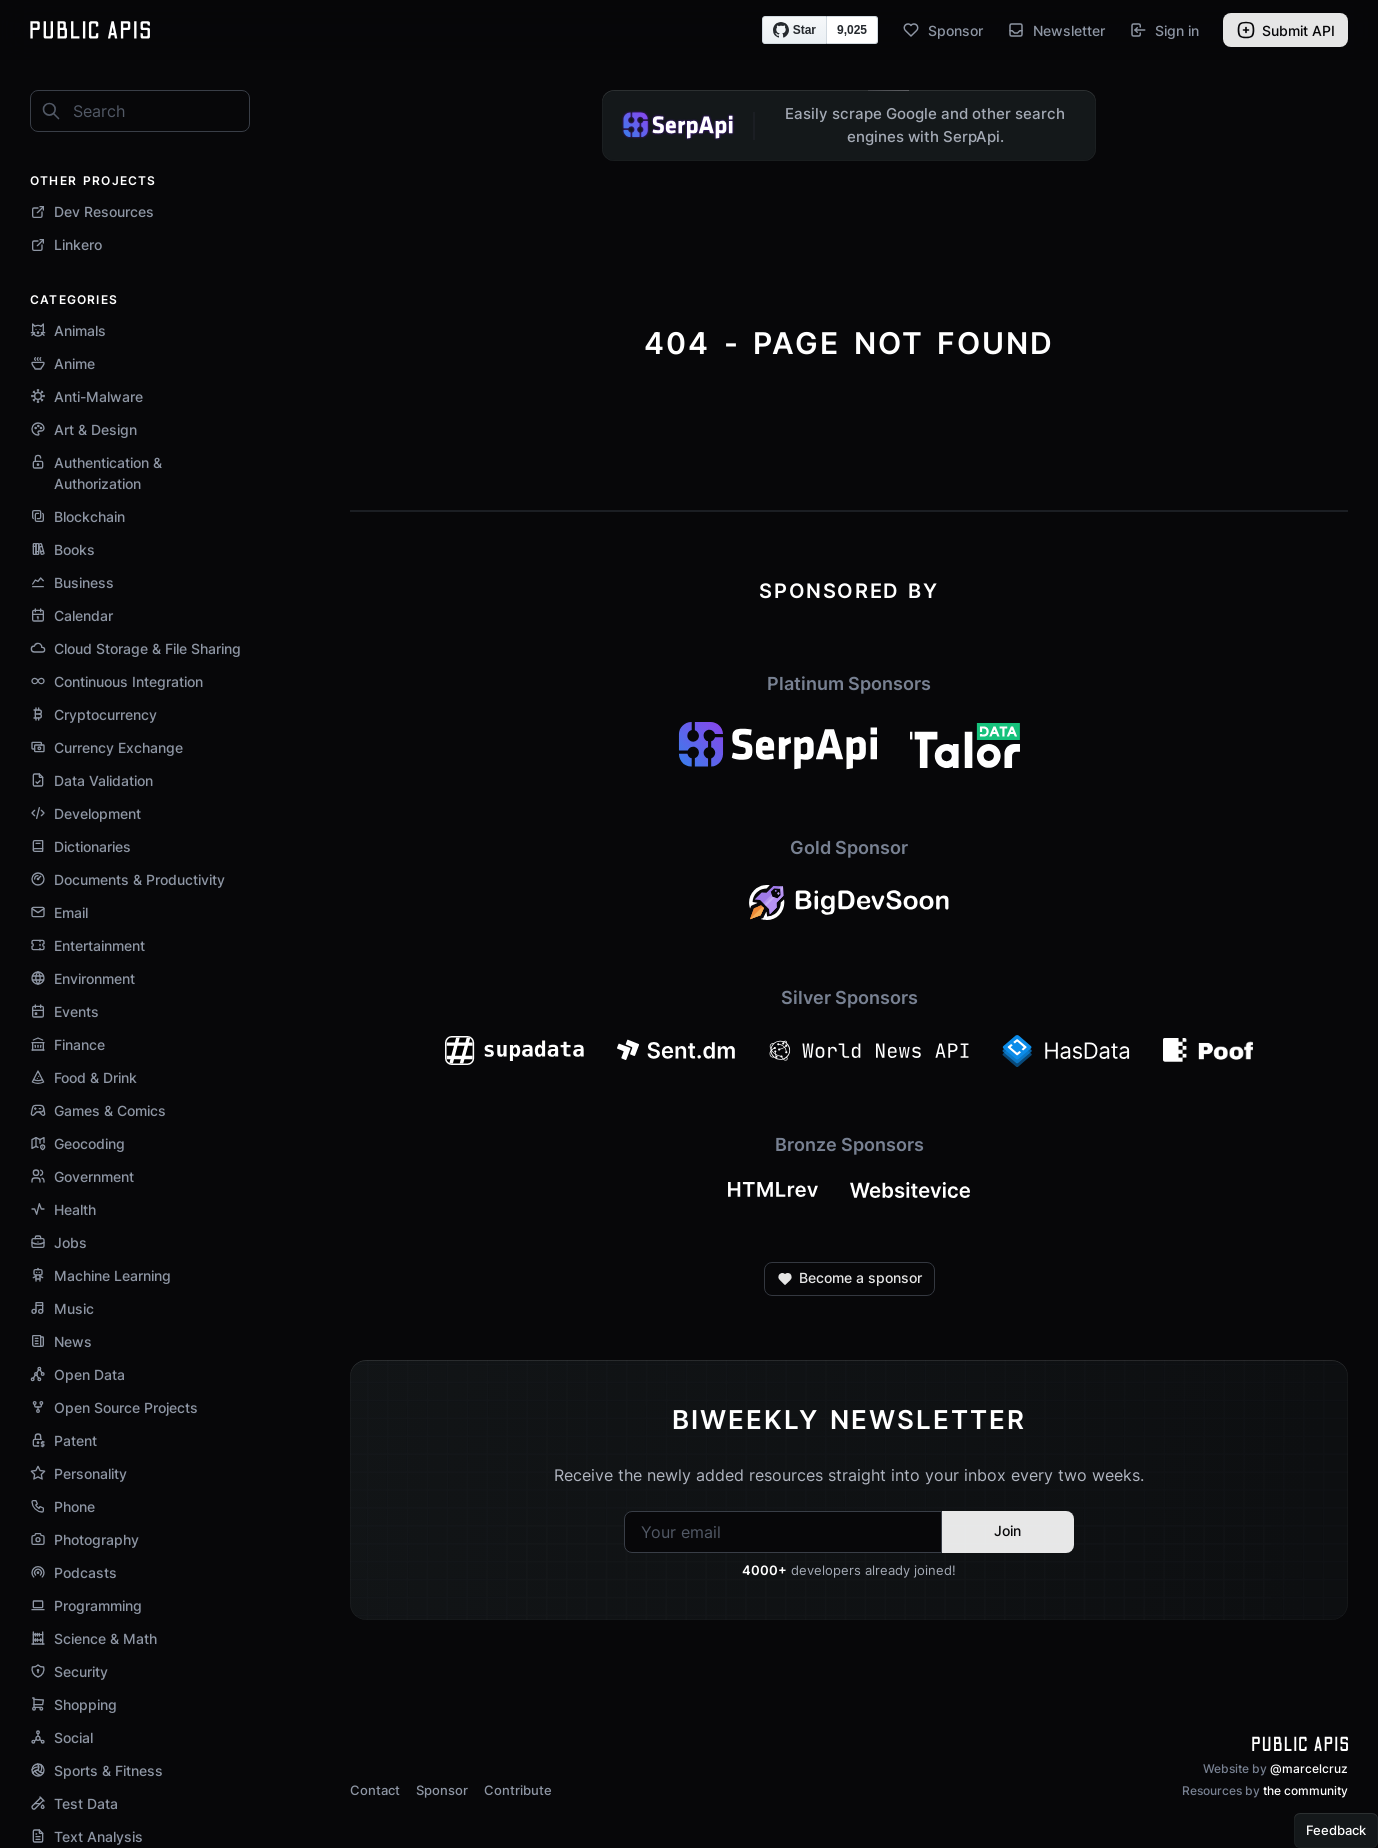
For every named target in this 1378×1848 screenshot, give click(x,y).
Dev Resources (92, 211)
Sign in (1164, 30)
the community (1305, 1790)
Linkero (66, 244)
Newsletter (1056, 30)
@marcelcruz (1309, 1768)
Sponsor (942, 30)
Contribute (518, 1790)
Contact (375, 1790)
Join (1007, 1530)
